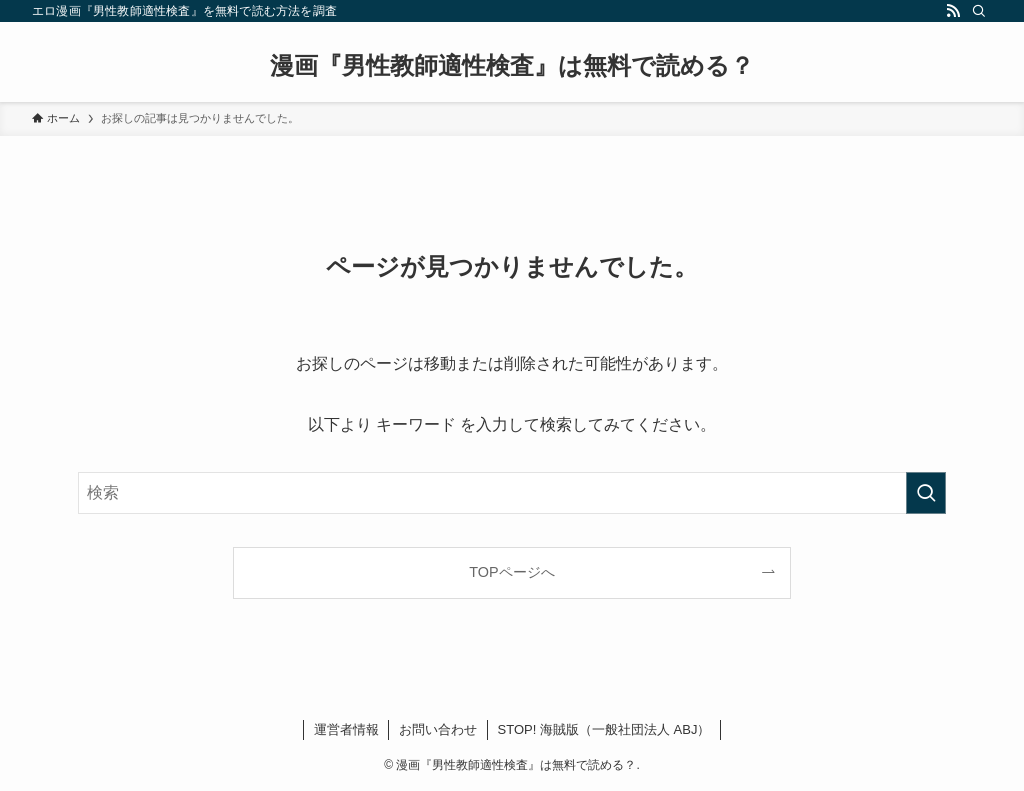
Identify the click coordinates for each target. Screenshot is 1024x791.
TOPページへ (511, 572)
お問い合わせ (438, 729)
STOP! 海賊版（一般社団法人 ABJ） (604, 729)
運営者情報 (346, 729)
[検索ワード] (512, 493)
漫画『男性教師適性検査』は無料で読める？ (512, 66)
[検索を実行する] (926, 493)
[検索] (979, 11)
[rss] (953, 11)
